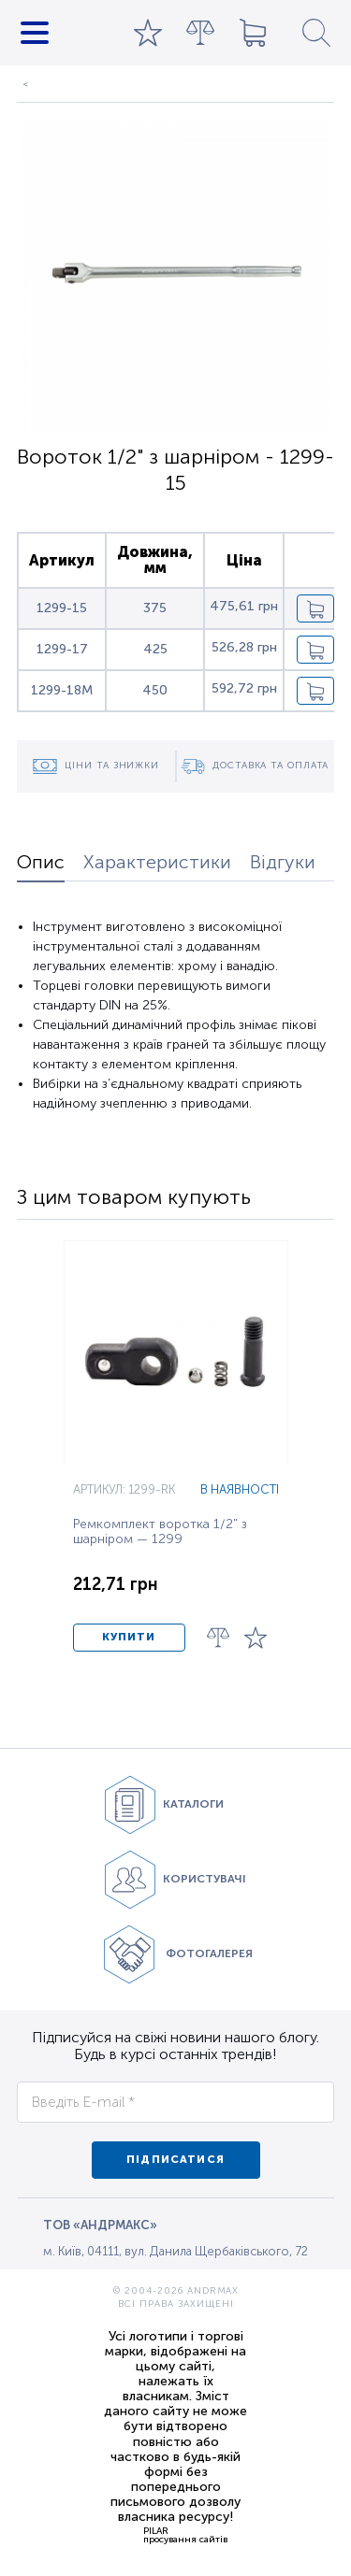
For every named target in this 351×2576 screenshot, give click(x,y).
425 (155, 649)
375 (155, 608)
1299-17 (62, 649)
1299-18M (62, 690)
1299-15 (62, 608)
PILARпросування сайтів (185, 2535)
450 (155, 690)
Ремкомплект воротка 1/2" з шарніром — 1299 (160, 1532)
